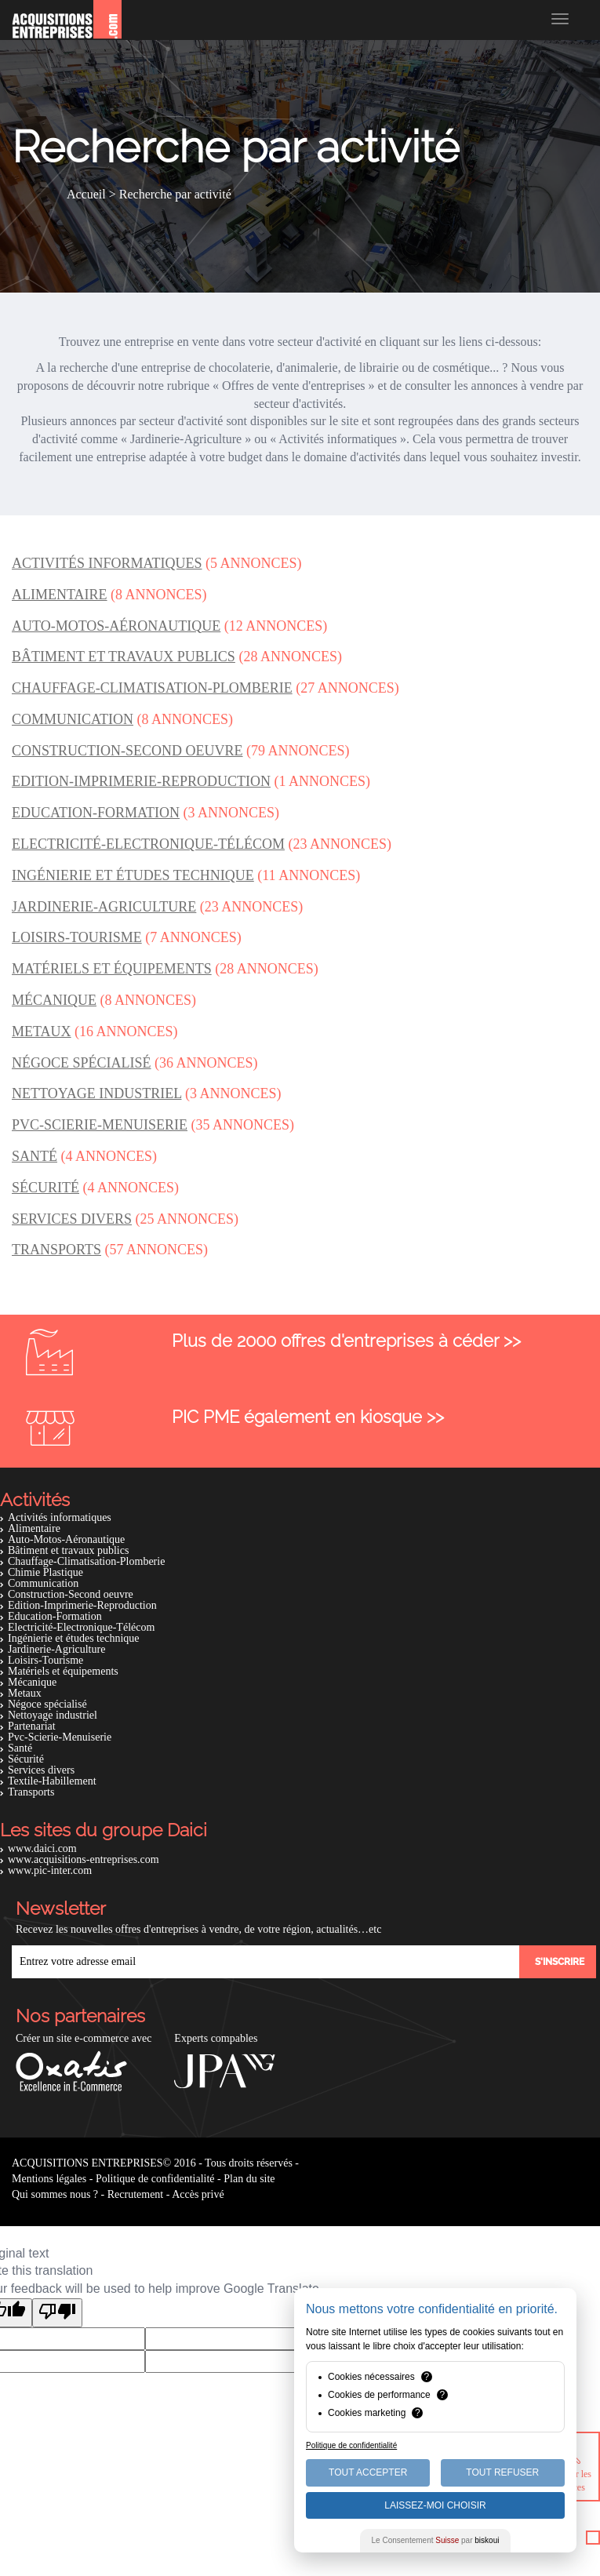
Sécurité (26, 1759)
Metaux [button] (41, 1031)
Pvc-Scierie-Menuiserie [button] (99, 1125)
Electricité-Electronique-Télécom (81, 1627)
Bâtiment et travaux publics (68, 1550)
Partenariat (32, 1726)
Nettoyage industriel (52, 1715)
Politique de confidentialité (155, 2179)
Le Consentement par (436, 2540)
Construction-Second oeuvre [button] (127, 751)
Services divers (41, 1770)
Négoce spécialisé (47, 1704)
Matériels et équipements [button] (112, 969)
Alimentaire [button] (59, 594)
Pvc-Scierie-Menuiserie (59, 1737)
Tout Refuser (502, 2472)
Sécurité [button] (45, 1187)
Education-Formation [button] (96, 812)
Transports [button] (56, 1249)
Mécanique (32, 1682)
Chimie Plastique (45, 1572)
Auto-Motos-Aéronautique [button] (116, 626)
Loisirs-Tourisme (45, 1660)
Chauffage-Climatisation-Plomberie (86, 1561)
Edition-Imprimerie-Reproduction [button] (141, 781)
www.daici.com (42, 1848)
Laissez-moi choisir (434, 2505)
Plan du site (249, 2179)
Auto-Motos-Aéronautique (66, 1539)
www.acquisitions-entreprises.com (83, 1859)
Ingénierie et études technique (74, 1638)
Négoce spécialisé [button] (81, 1063)
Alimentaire (34, 1528)
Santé (20, 1748)
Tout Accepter (368, 2472)
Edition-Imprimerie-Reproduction (82, 1605)
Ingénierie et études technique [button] (133, 875)
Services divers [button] (72, 1219)
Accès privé (198, 2194)
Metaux (25, 1693)
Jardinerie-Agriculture (56, 1649)
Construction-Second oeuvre (70, 1594)
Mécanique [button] (54, 1000)
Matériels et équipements (63, 1671)
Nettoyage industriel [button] (96, 1093)
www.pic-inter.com (50, 1870)
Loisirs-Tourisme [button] (77, 937)
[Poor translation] (57, 2312)
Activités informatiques (59, 1517)
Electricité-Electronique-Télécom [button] (148, 844)
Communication (43, 1583)
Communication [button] (72, 719)
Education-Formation (55, 1616)
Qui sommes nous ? (55, 2194)
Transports (31, 1792)
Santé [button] (34, 1156)
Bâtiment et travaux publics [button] (123, 656)
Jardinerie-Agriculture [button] (104, 907)
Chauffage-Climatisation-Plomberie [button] (152, 688)
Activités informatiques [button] (107, 563)
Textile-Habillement (52, 1781)
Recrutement (135, 2194)
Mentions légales (49, 2179)
